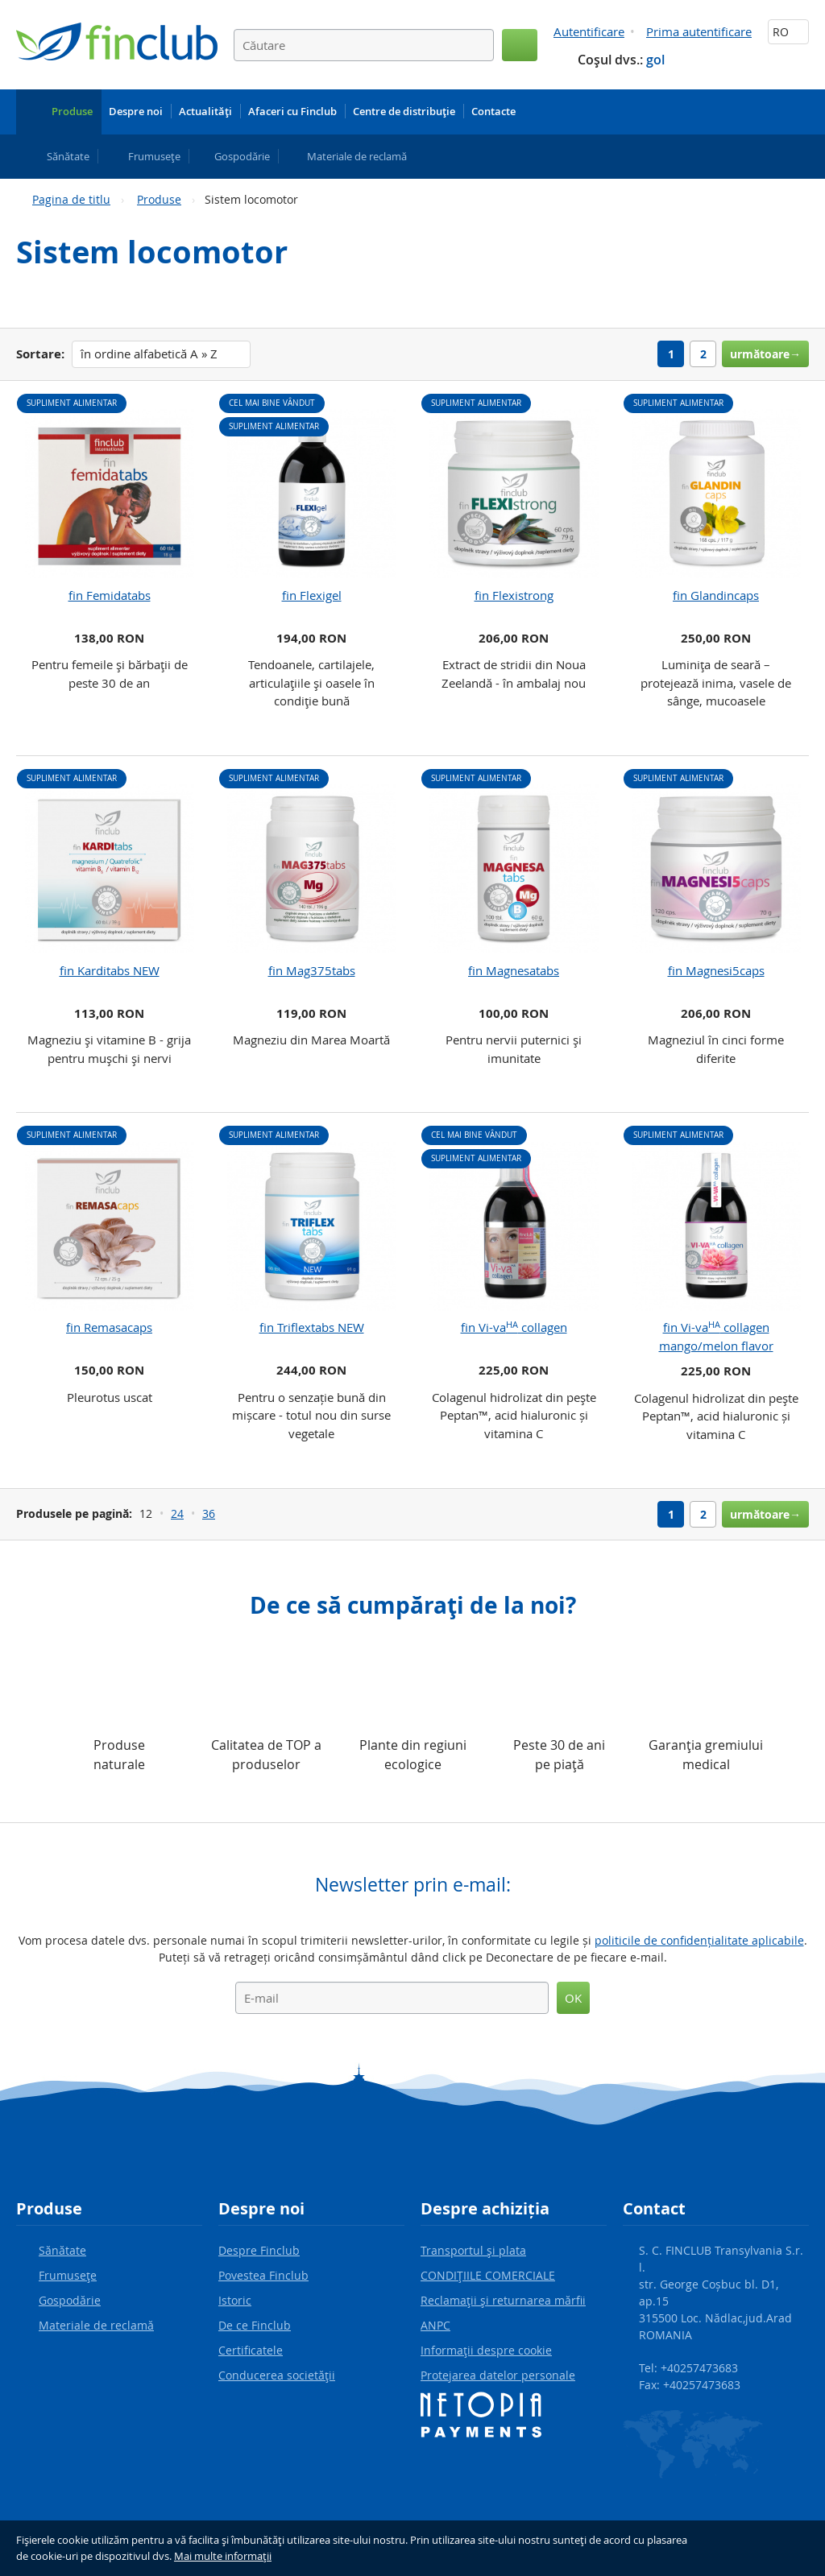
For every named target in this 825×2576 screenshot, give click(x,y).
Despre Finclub (259, 2250)
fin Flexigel (312, 595)
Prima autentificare (699, 31)
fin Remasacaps (109, 1327)
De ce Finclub (254, 2325)
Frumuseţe (68, 2275)
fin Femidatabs (109, 595)
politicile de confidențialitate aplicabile (699, 1940)
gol (655, 59)
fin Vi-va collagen (514, 1327)
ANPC (435, 2325)
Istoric (234, 2300)
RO (788, 31)
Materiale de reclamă (96, 2325)
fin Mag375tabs (311, 970)
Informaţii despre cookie (486, 2350)
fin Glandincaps (716, 595)
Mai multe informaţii (223, 2556)
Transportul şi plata (473, 2250)
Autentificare (588, 31)
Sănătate (62, 2250)
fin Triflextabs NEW (311, 1327)
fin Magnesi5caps (716, 970)
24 (177, 1513)
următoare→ (765, 354)
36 (208, 1513)
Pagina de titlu (71, 199)
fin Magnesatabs (513, 970)
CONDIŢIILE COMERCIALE (488, 2275)
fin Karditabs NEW (110, 970)
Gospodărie (70, 2300)
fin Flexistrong (514, 595)
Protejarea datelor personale (498, 2375)
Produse (159, 199)
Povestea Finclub (263, 2275)
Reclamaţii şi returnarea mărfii (503, 2300)
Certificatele (250, 2350)
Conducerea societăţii (276, 2375)
